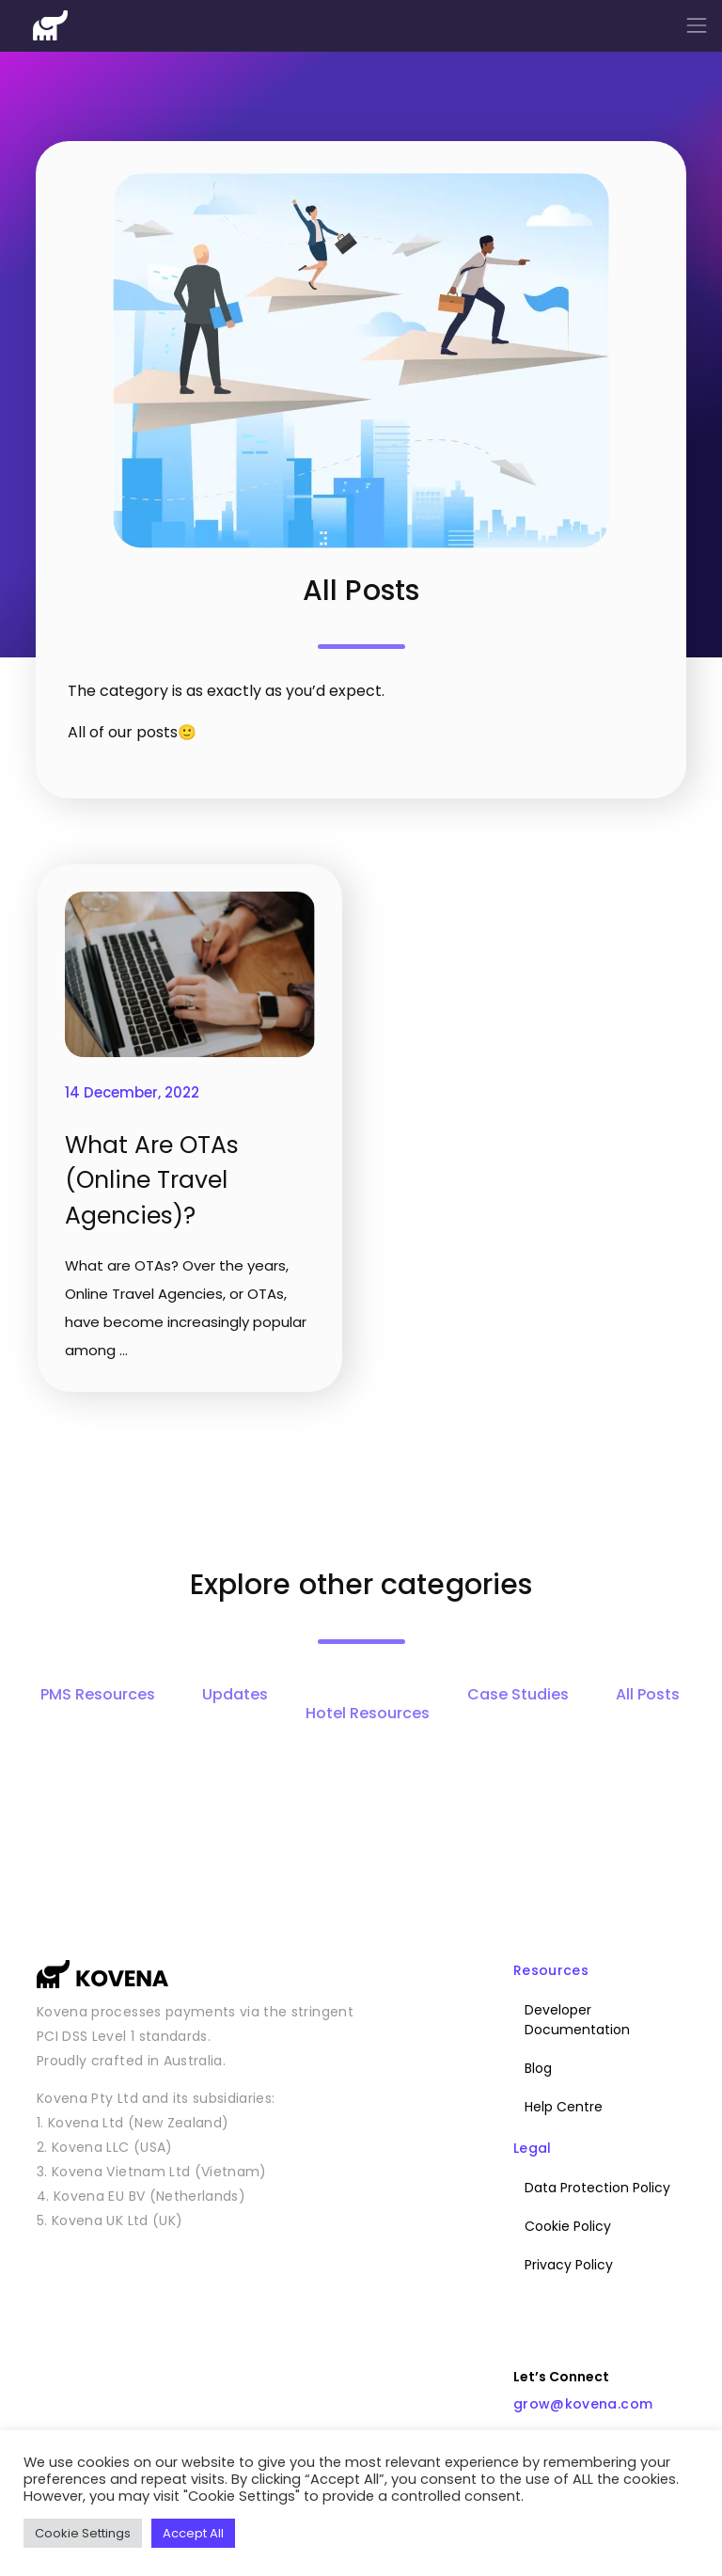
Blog (538, 2068)
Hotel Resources (368, 1713)
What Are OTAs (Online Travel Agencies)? (152, 1180)
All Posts (648, 1694)
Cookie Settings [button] (83, 2533)
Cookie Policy (568, 2226)
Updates (235, 1694)
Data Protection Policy (597, 2187)
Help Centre (564, 2106)
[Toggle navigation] (696, 25)
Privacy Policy (569, 2264)
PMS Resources (97, 1694)
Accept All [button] (193, 2533)
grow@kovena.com (582, 2403)
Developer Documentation (577, 2019)
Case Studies (518, 1694)
